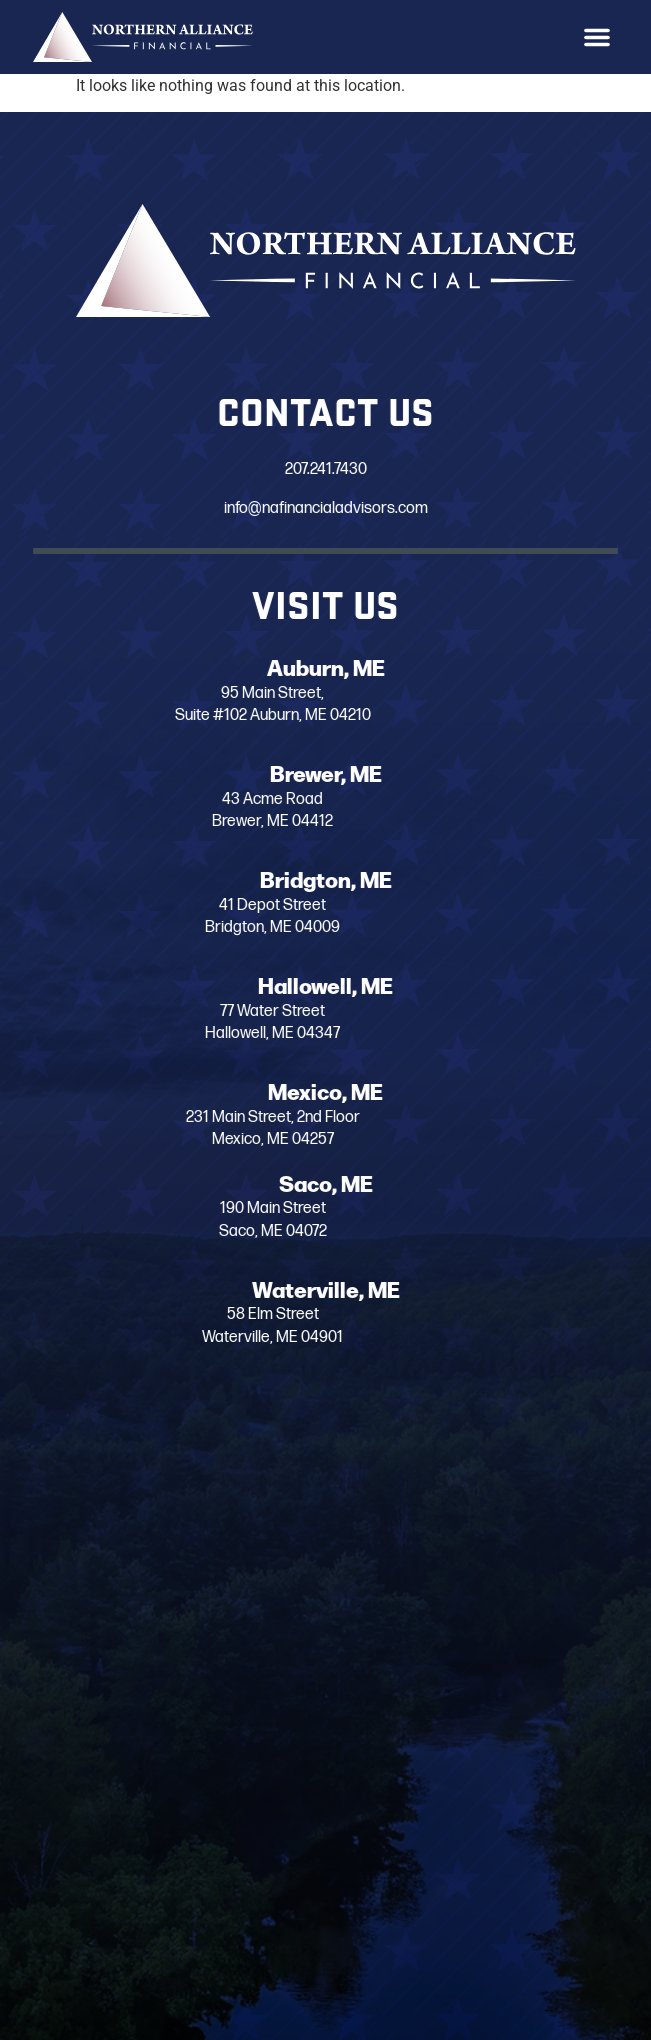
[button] (597, 37)
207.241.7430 (294, 470)
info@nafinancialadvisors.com (294, 508)
